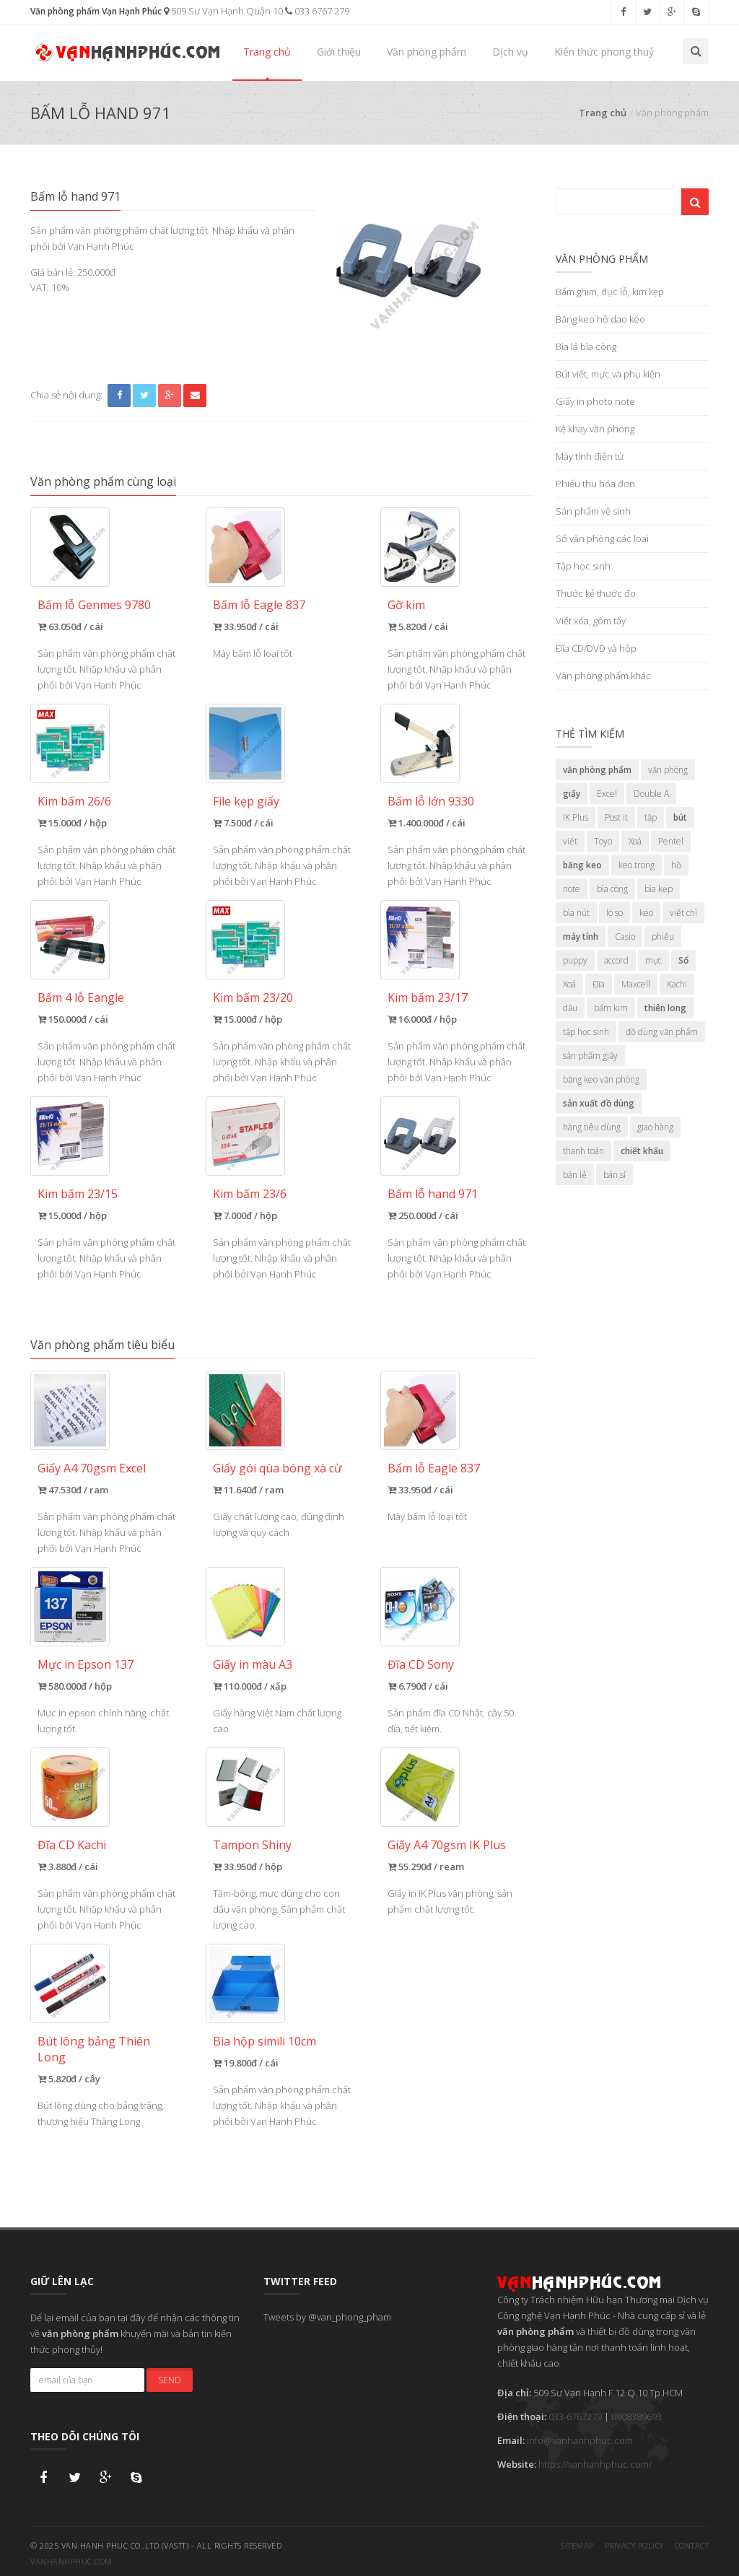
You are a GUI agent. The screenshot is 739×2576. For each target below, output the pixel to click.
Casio (625, 936)
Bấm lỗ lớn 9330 (431, 801)
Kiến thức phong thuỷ (604, 51)
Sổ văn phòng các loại (602, 538)
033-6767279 (575, 2416)
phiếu (663, 936)
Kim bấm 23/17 (428, 997)
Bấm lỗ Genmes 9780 (94, 605)
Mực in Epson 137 (86, 1664)
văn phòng (668, 770)
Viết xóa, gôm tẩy (591, 620)
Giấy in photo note (595, 401)
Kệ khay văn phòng (595, 428)
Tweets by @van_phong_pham (327, 2316)
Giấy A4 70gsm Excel (92, 1468)
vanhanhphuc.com (71, 2556)
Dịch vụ (510, 51)
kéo (646, 913)
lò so (614, 913)
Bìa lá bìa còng (586, 346)
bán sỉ (614, 1175)
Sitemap (577, 2541)
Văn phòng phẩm (426, 51)
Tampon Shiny (252, 1845)
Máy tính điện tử (590, 456)
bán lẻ (575, 1175)
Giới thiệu (339, 51)
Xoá (635, 841)
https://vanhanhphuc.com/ (595, 2464)
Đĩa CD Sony (421, 1664)
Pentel (670, 841)
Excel (607, 793)
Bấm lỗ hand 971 (433, 1194)
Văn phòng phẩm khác (603, 675)
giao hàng (655, 1127)
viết (570, 841)
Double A (651, 793)
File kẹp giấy (246, 801)
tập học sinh (586, 1032)
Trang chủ (267, 51)
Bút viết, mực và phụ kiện (608, 373)
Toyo (603, 841)
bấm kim (611, 1008)
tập (650, 817)
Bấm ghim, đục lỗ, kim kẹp (610, 291)
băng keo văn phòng (601, 1079)
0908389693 (636, 2416)
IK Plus (575, 817)
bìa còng (612, 889)
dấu (570, 1008)
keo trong (636, 865)
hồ (676, 865)
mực (653, 960)
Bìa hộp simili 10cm (264, 2041)
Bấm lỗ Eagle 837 (259, 605)
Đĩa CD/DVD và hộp (596, 648)
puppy (575, 960)
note (571, 889)
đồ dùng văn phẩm (662, 1032)
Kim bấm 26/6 (74, 801)
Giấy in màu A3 (252, 1664)
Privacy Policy (634, 2541)
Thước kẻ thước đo (596, 593)
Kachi (677, 984)
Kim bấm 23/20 (253, 997)
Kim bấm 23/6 (250, 1194)
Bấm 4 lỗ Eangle (81, 997)
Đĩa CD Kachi (72, 1845)
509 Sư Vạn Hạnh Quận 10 (223, 10)
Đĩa (598, 984)
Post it (616, 817)
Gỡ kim (406, 605)
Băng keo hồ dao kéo (600, 319)
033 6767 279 (317, 10)
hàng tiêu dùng (592, 1127)
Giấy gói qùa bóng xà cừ (277, 1468)
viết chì (683, 913)
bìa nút (576, 913)
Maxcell (635, 984)
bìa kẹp (658, 889)
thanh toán (583, 1151)
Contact (692, 2541)
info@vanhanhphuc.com (580, 2440)
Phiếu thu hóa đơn (595, 483)
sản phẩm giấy (590, 1055)
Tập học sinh (583, 565)
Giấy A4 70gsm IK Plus (447, 1845)
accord (616, 960)
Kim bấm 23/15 (78, 1194)
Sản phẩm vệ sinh (593, 511)
